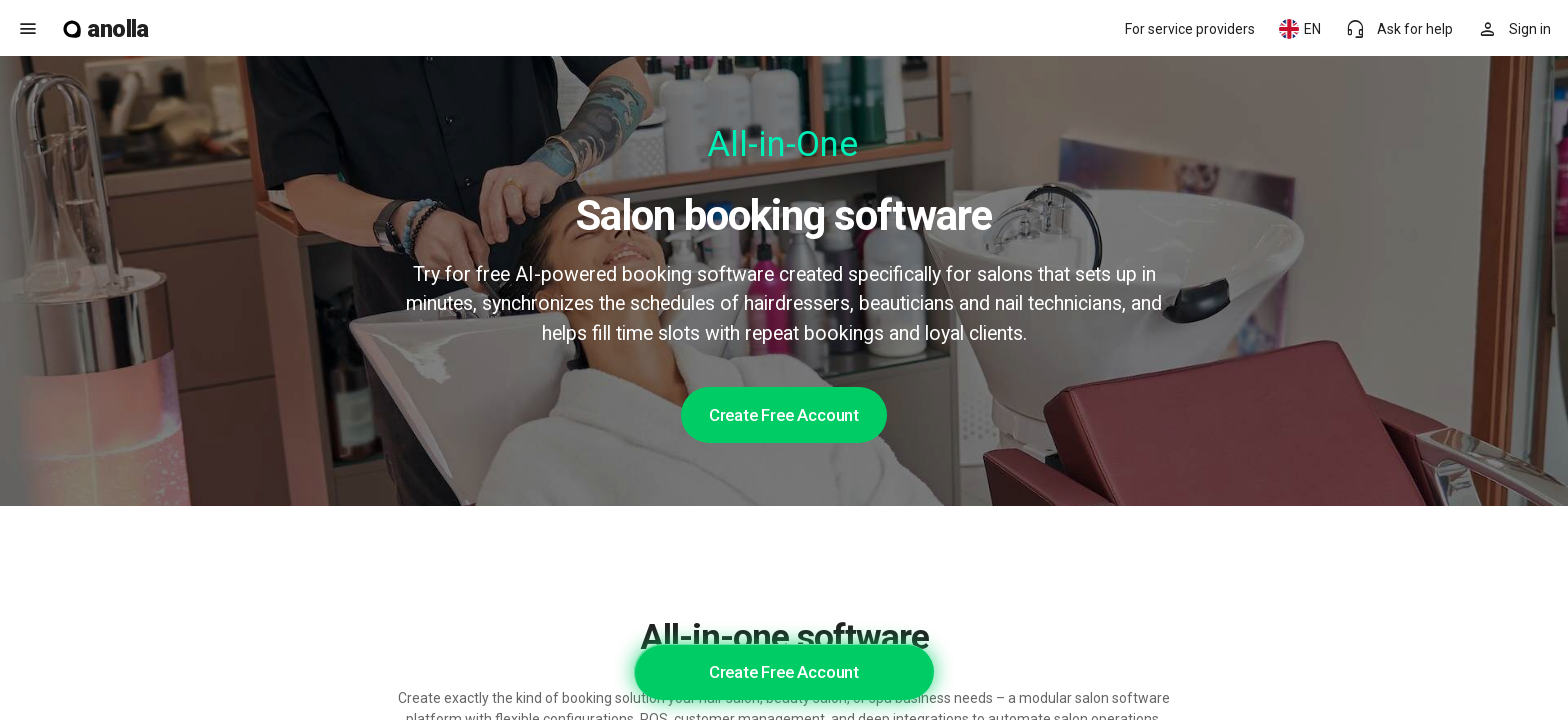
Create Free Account (784, 415)
